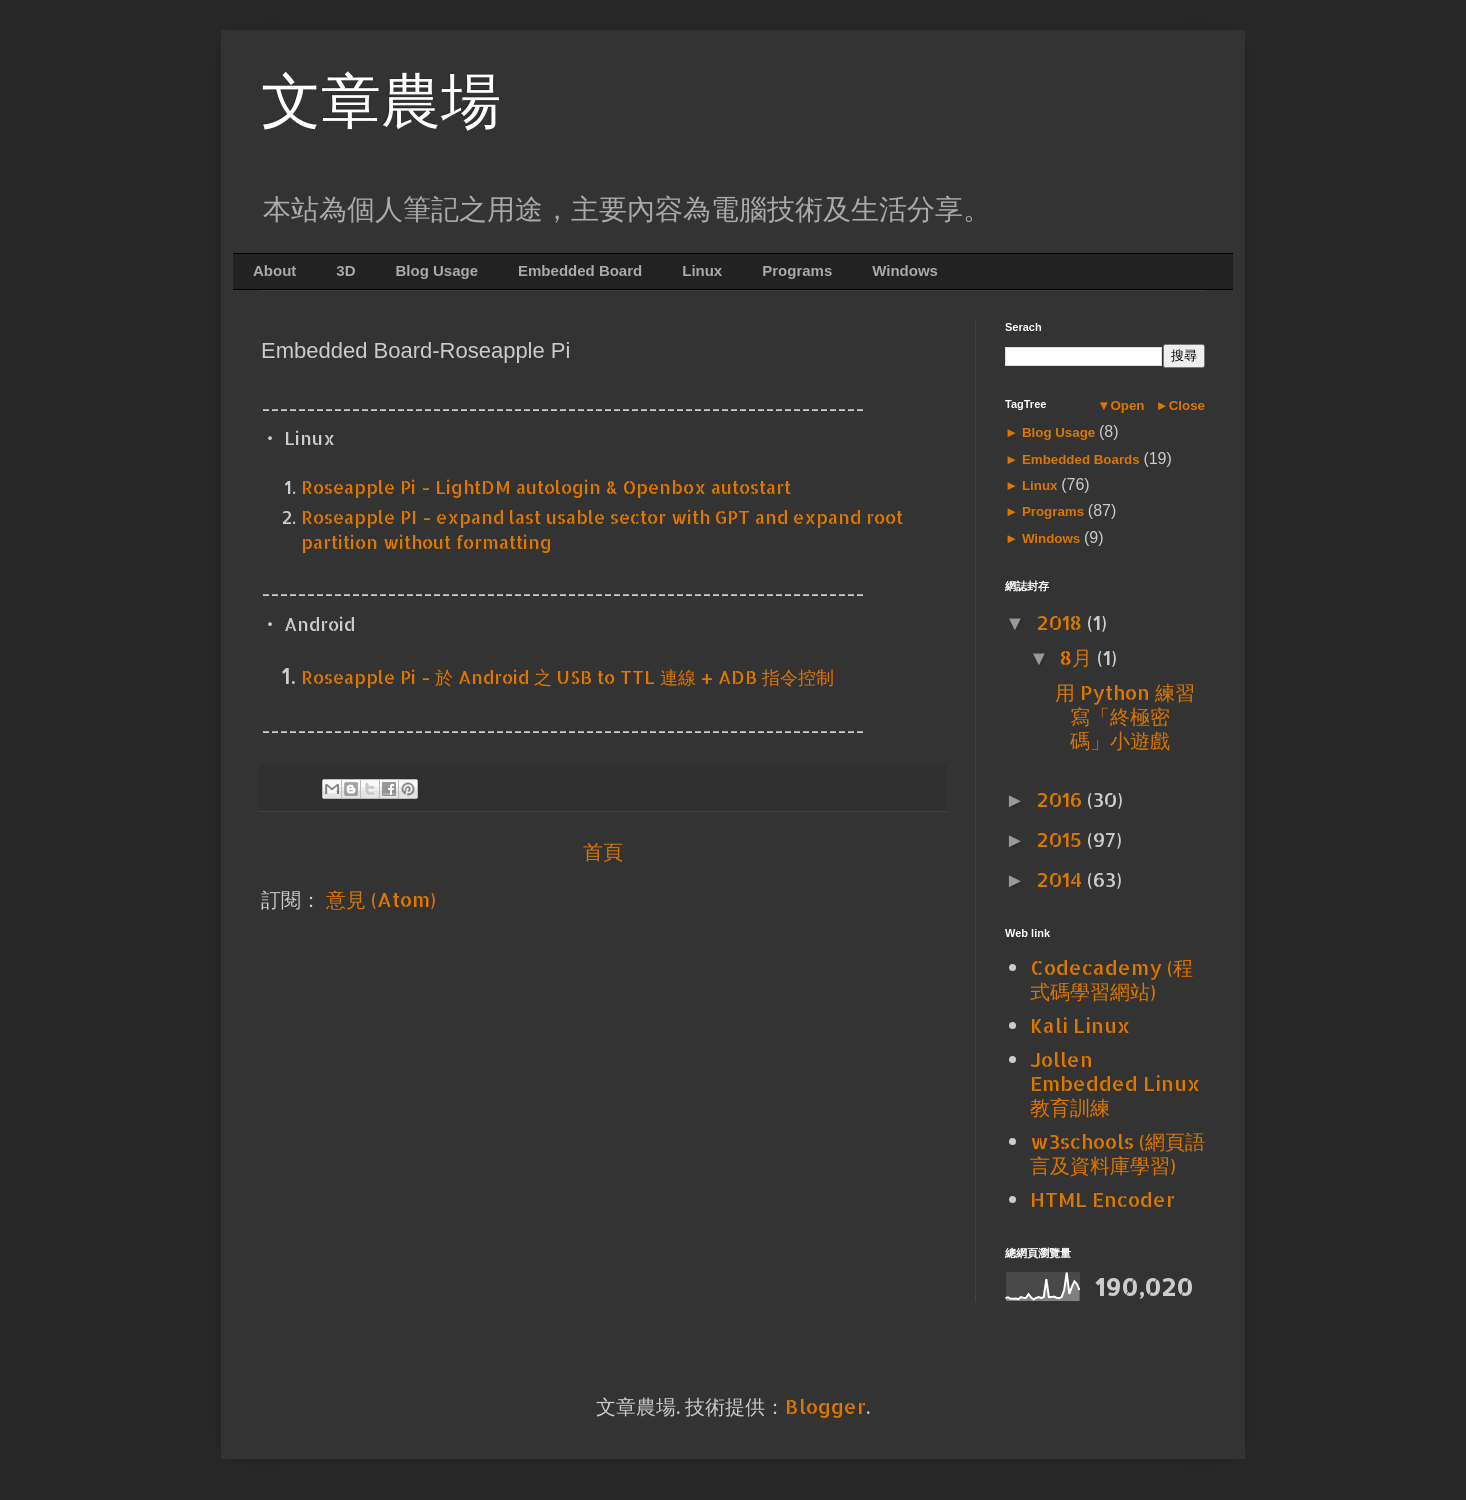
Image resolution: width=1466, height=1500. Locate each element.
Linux (702, 270)
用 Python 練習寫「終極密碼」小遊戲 (1125, 716)
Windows (905, 270)
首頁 (603, 851)
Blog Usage (437, 270)
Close (1187, 405)
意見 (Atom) (381, 899)
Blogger (825, 1406)
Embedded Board (580, 270)
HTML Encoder (1102, 1199)
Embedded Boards (1080, 459)
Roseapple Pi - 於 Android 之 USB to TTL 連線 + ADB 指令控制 (567, 676)
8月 (1078, 657)
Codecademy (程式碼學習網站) (1111, 979)
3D (345, 270)
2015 (1061, 839)
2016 (1061, 799)
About (274, 270)
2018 (1061, 622)
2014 (1061, 879)
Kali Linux (1080, 1025)
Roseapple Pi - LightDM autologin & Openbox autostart (546, 486)
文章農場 (381, 101)
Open (1127, 405)
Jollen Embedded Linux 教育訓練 (1115, 1083)
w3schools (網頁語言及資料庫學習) (1117, 1153)
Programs (797, 270)
